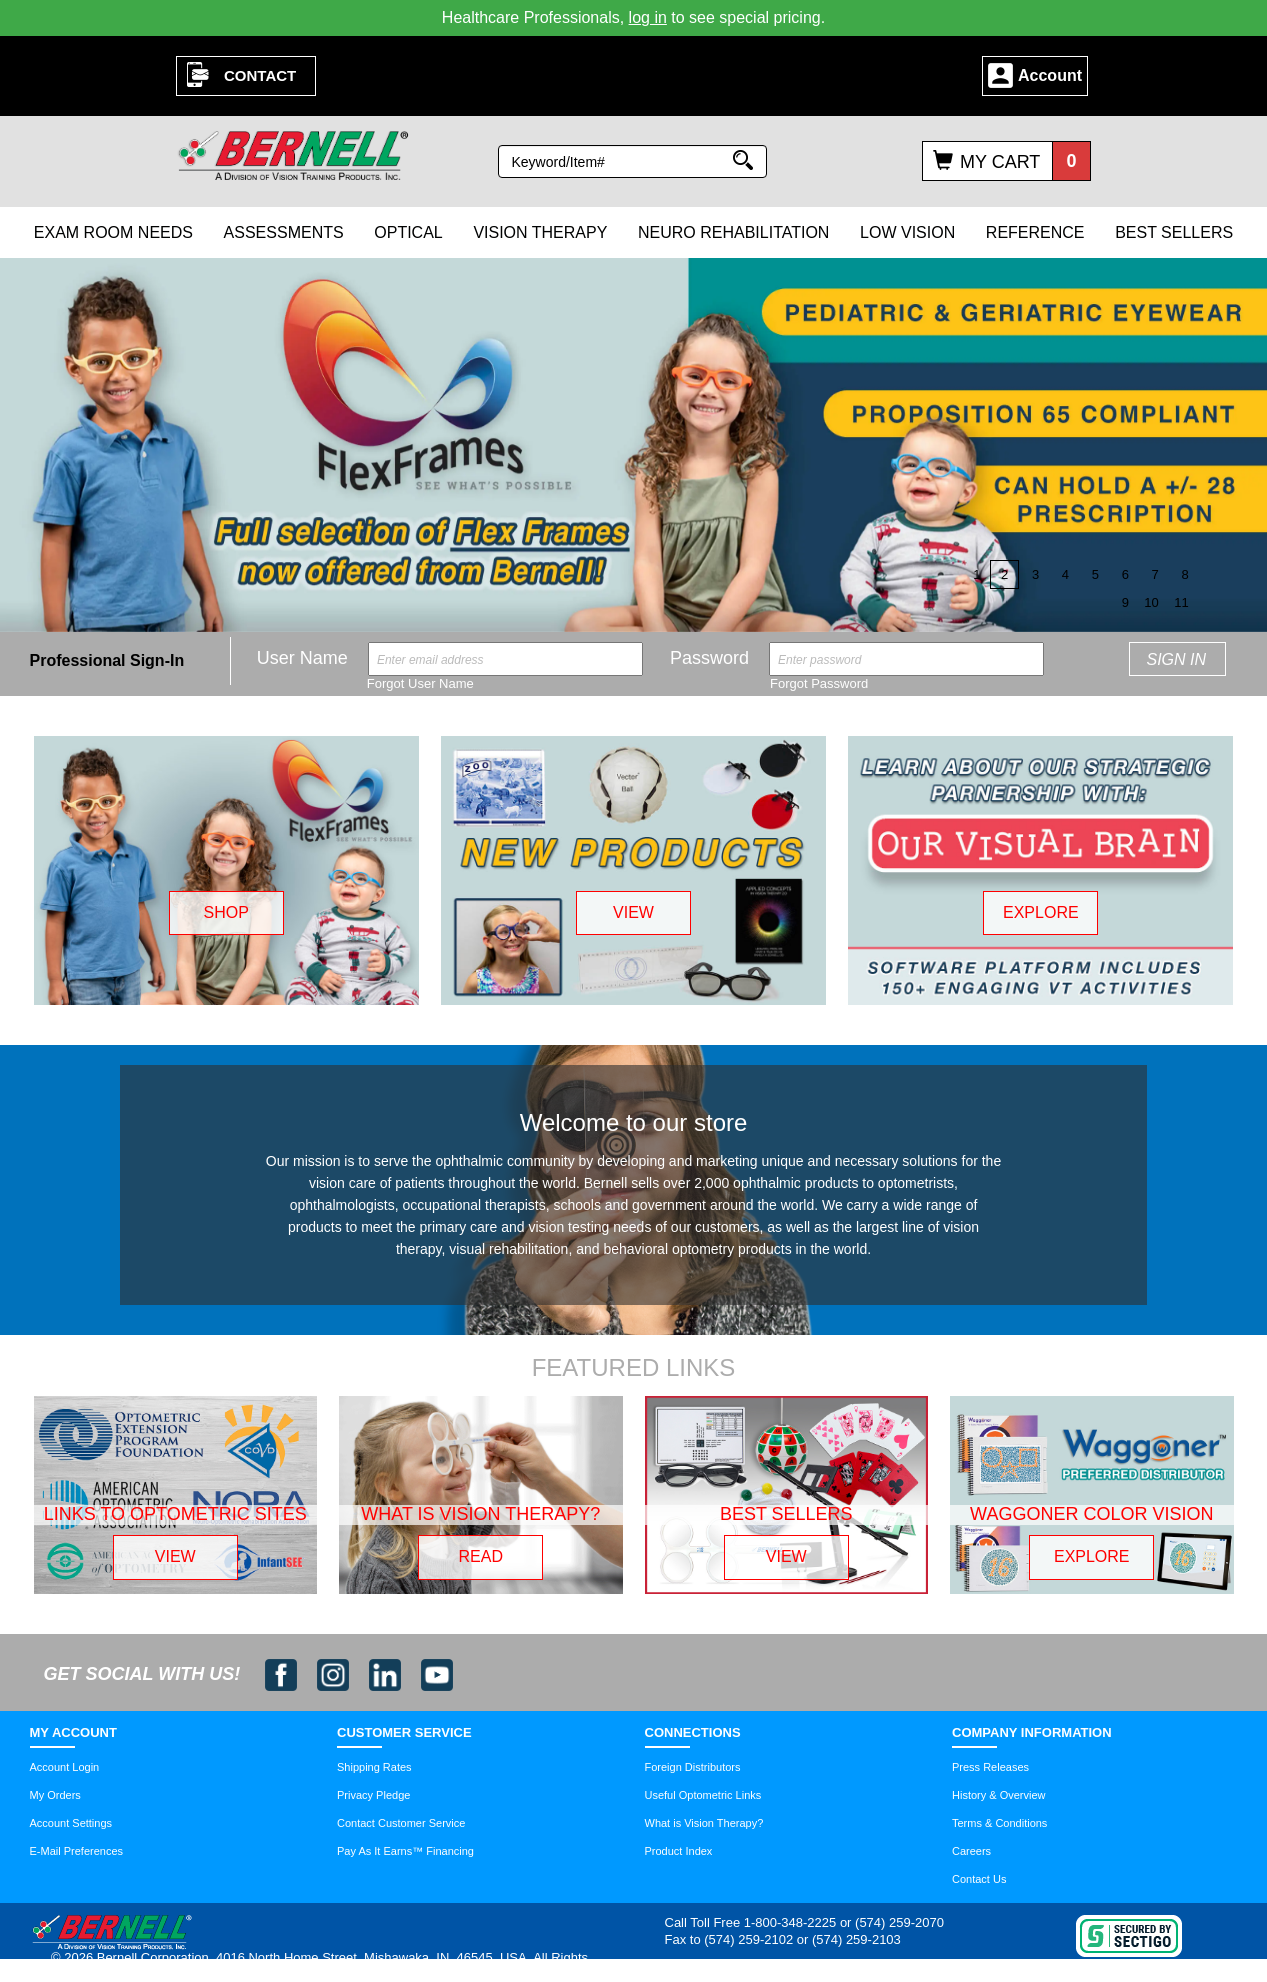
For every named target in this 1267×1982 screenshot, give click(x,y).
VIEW (633, 912)
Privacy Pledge (373, 1795)
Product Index (679, 1851)
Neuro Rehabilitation (733, 232)
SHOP (225, 912)
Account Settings (71, 1823)
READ (481, 1556)
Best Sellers (1174, 232)
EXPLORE (1041, 912)
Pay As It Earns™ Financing (405, 1851)
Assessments (284, 232)
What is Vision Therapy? (704, 1823)
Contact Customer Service (401, 1823)
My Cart (1000, 162)
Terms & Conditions (999, 1823)
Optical (408, 232)
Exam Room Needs (113, 232)
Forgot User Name (420, 683)
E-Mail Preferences (77, 1851)
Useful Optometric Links (703, 1795)
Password (709, 658)
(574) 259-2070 (899, 1922)
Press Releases (990, 1767)
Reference (1035, 232)
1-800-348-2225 (790, 1922)
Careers (971, 1851)
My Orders (55, 1795)
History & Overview (999, 1795)
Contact (260, 75)
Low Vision (907, 232)
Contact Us (979, 1879)
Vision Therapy (540, 232)
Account (1050, 75)
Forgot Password (819, 683)
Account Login (65, 1767)
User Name (302, 658)
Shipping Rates (374, 1767)
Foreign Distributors (693, 1767)
